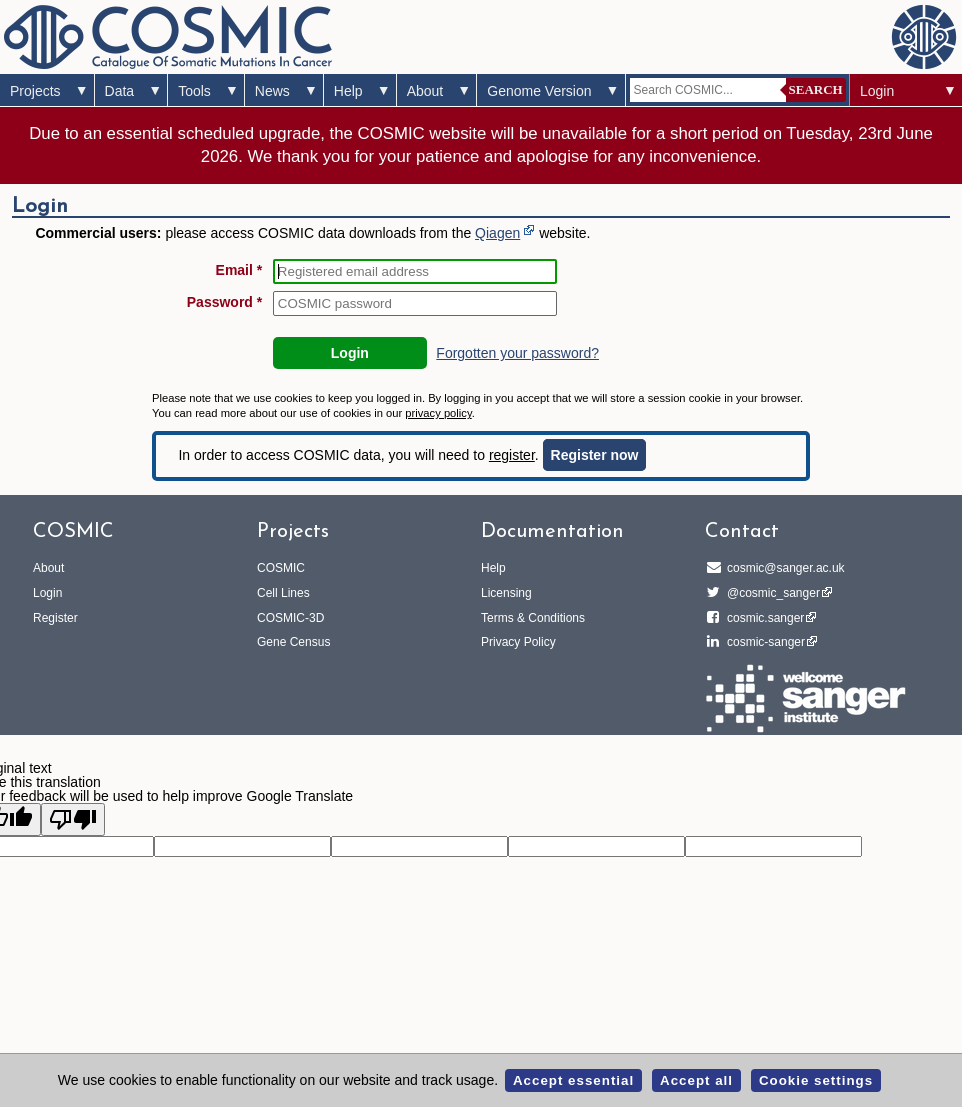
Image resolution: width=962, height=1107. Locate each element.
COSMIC (281, 568)
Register (55, 618)
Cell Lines (283, 593)
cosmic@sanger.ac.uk (783, 568)
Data (120, 91)
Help (348, 91)
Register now (595, 455)
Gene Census (293, 642)
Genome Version (539, 91)
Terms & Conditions (533, 618)
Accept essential (573, 1080)
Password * (224, 302)
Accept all (696, 1080)
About (425, 91)
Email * (239, 270)
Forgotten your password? (517, 353)
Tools (194, 91)
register (512, 455)
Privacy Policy (518, 642)
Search (816, 89)
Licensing (506, 593)
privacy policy (438, 413)
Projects (35, 91)
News (272, 91)
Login (877, 91)
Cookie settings (816, 1080)
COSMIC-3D (290, 618)
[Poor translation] (73, 819)
